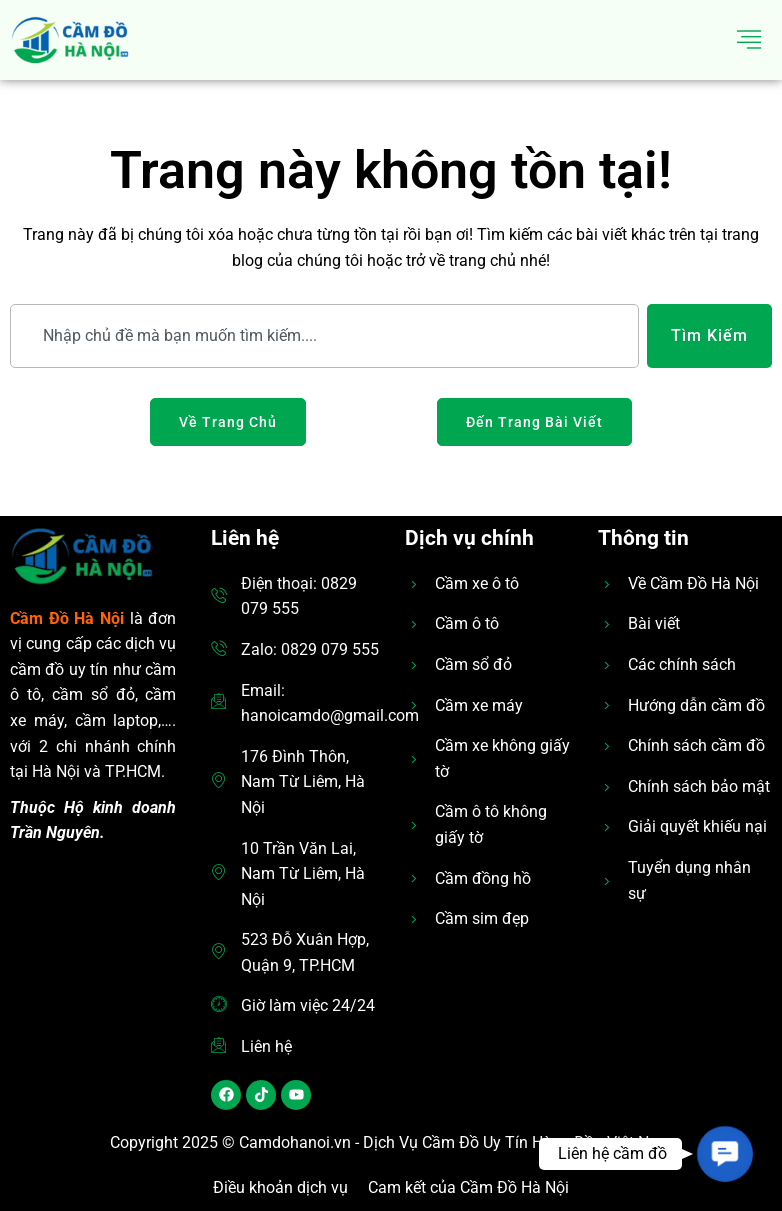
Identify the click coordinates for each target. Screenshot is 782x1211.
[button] (724, 1153)
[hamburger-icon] (749, 40)
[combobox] (324, 336)
